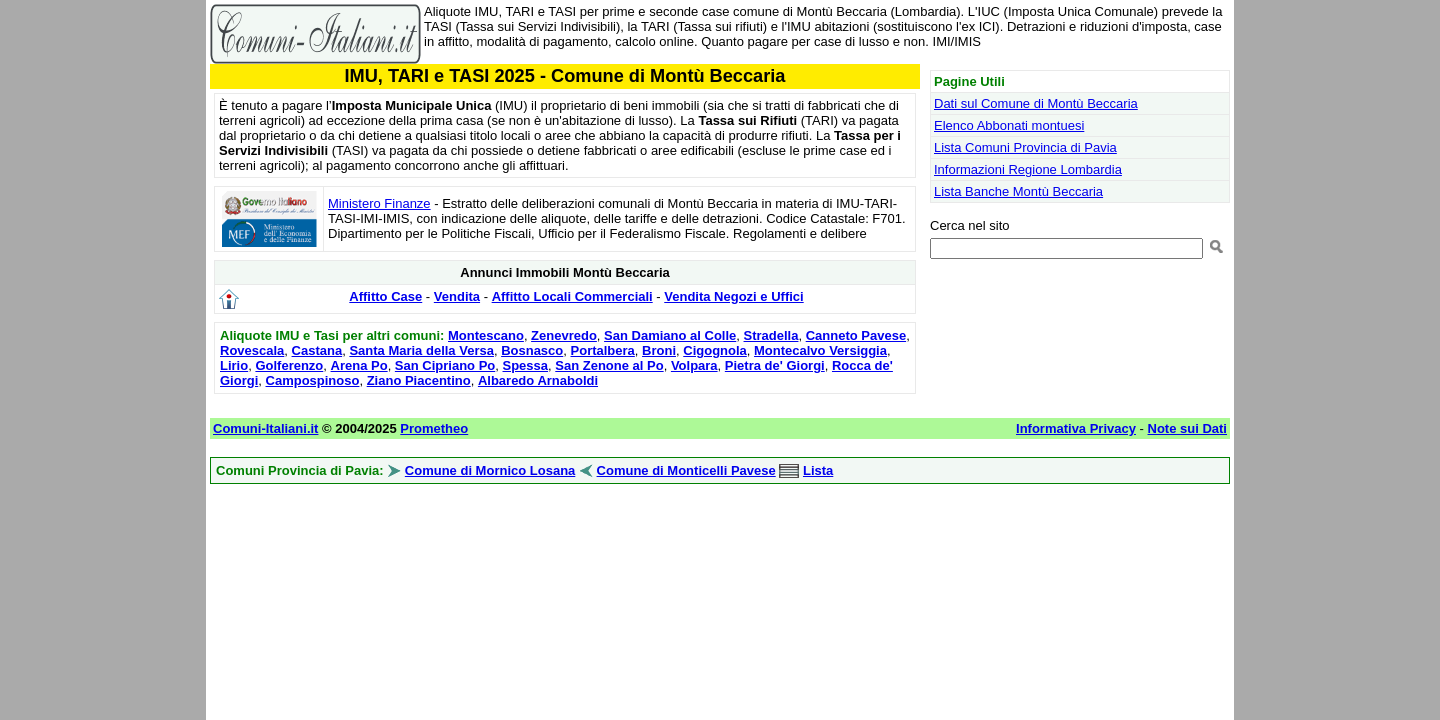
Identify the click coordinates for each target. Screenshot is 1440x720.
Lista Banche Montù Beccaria (1018, 191)
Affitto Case (385, 296)
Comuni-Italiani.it (265, 428)
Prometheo (434, 428)
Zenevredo (564, 335)
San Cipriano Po (445, 365)
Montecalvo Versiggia (820, 350)
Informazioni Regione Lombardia (1028, 169)
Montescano (486, 335)
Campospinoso (313, 380)
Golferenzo (289, 365)
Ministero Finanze (379, 203)
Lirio (234, 365)
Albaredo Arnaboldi (538, 380)
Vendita (457, 296)
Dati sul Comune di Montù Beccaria (1036, 103)
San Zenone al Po (609, 365)
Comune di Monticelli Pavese (686, 470)
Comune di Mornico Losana (490, 470)
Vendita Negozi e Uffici (733, 296)
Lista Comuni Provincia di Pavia (1025, 147)
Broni (659, 350)
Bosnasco (532, 350)
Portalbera (603, 350)
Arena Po (359, 365)
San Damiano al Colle (670, 335)
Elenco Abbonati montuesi (1009, 125)
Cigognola (715, 350)
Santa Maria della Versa (421, 350)
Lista (818, 470)
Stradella (771, 335)
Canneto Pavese (856, 335)
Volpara (694, 365)
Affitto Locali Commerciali (572, 296)
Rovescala (252, 350)
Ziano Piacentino (419, 380)
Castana (317, 350)
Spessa (526, 365)
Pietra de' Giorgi (775, 365)
